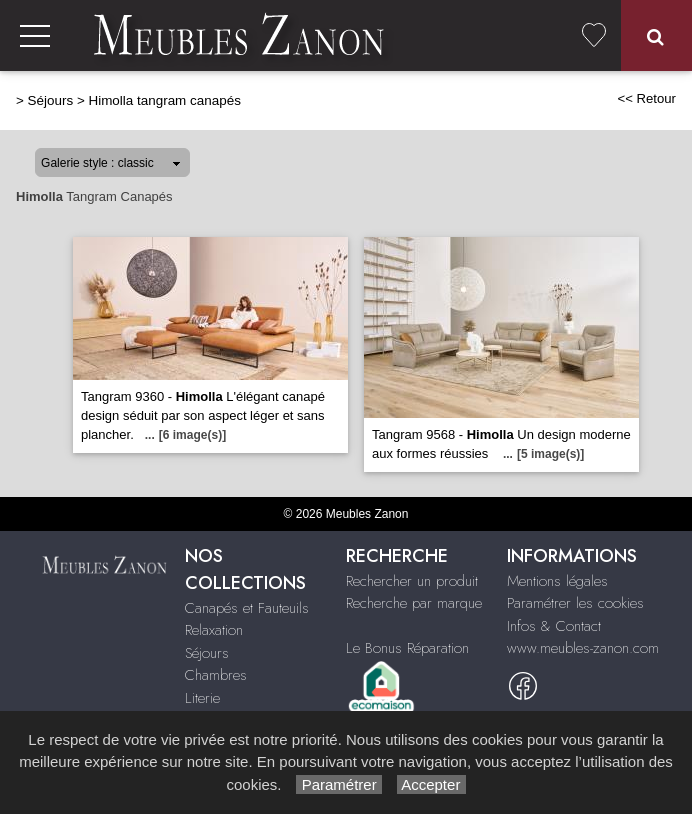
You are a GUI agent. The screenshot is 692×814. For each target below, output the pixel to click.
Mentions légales (557, 581)
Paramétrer (338, 784)
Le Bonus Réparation (407, 648)
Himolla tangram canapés (164, 100)
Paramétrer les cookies (575, 603)
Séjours (51, 100)
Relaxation (214, 630)
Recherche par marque (414, 603)
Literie (202, 698)
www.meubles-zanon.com (583, 648)
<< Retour (646, 98)
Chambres (216, 675)
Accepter (431, 784)
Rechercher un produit (412, 581)
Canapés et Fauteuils (247, 608)
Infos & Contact (554, 626)
